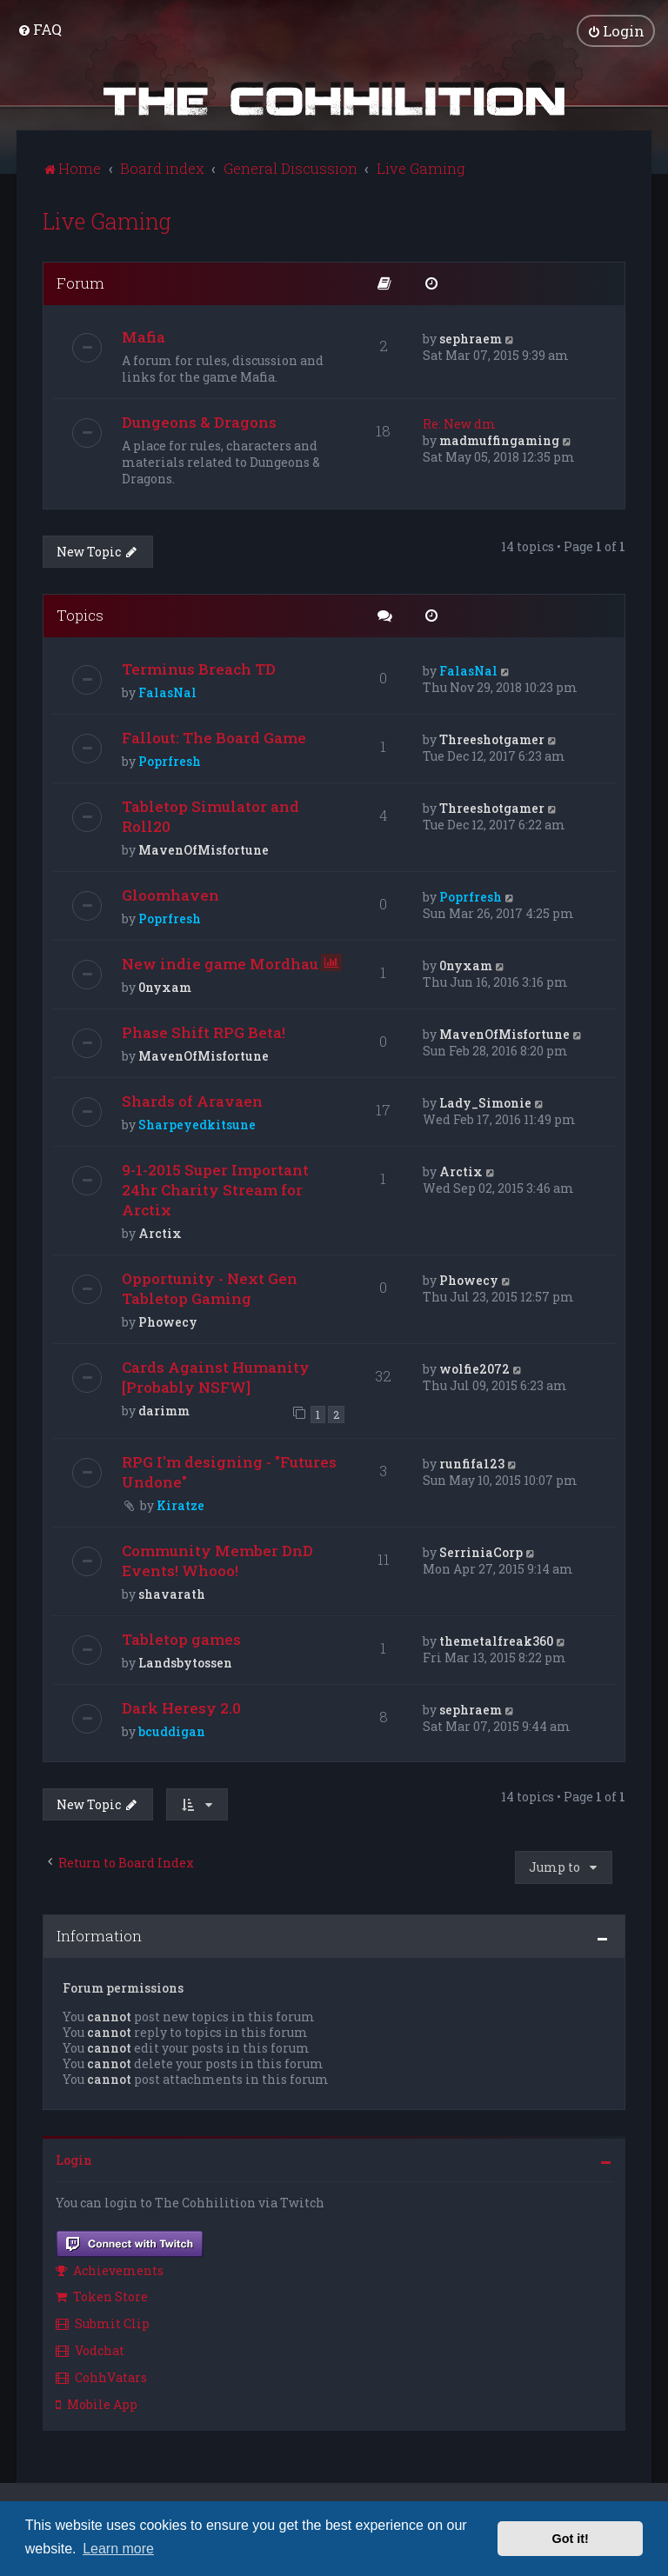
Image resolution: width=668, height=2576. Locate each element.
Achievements (110, 2269)
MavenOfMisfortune (203, 850)
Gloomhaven (170, 895)
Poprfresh (169, 761)
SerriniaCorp (481, 1551)
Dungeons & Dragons (199, 421)
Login (74, 2160)
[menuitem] (39, 29)
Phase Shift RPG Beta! (203, 1032)
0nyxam (164, 987)
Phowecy (167, 1322)
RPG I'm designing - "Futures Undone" (229, 1471)
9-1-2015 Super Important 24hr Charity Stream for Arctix (215, 1190)
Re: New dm (459, 423)
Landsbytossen (185, 1662)
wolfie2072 (474, 1369)
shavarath (171, 1593)
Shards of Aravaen (192, 1101)
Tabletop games (181, 1638)
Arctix (160, 1233)
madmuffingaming (499, 439)
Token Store (102, 2296)
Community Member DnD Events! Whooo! (217, 1560)
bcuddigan (171, 1730)
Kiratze (180, 1504)
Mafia (143, 336)
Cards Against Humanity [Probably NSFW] (216, 1377)
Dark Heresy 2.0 (181, 1707)
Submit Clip (103, 2323)
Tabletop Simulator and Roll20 (210, 816)
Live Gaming (107, 220)
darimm (164, 1410)
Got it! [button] (570, 2539)
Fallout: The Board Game (214, 738)
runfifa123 (471, 1462)
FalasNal (167, 692)
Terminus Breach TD (199, 669)
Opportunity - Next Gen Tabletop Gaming (209, 1288)
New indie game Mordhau (220, 964)
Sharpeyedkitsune (197, 1124)
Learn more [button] (118, 2548)
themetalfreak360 (496, 1640)
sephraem (470, 337)
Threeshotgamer (491, 739)
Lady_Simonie (485, 1103)
